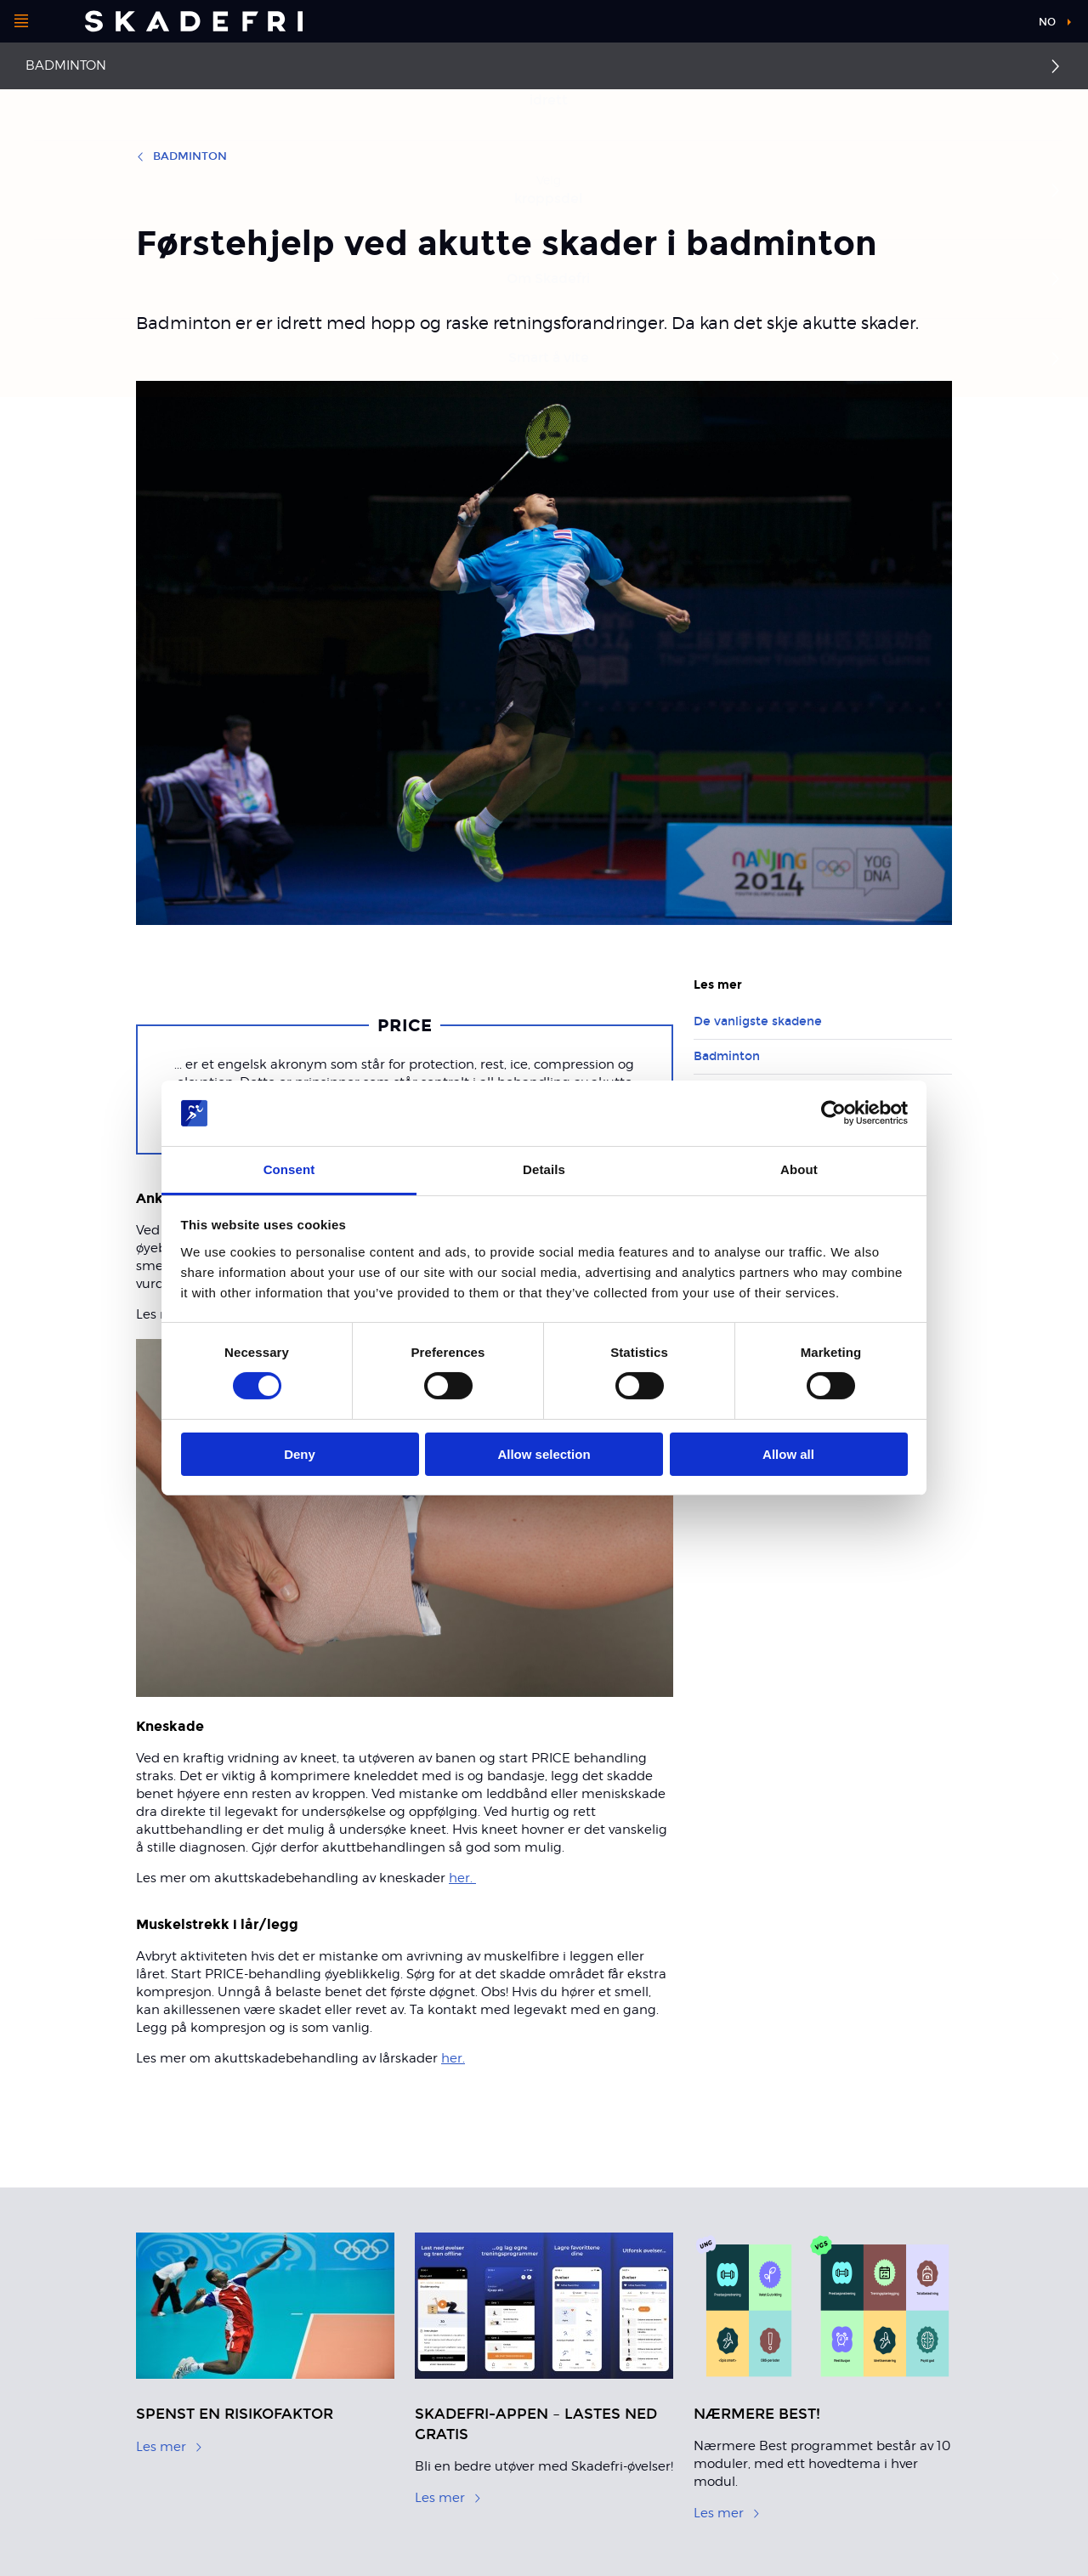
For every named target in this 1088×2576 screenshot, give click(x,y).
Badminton (66, 65)
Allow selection (543, 1454)
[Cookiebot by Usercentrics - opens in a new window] (833, 1113)
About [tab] (799, 1169)
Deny (299, 1454)
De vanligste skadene (758, 1021)
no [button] (1047, 22)
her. (462, 1878)
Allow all (788, 1454)
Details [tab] (544, 1169)
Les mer (169, 2446)
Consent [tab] (289, 1169)
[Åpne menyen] (21, 21)
